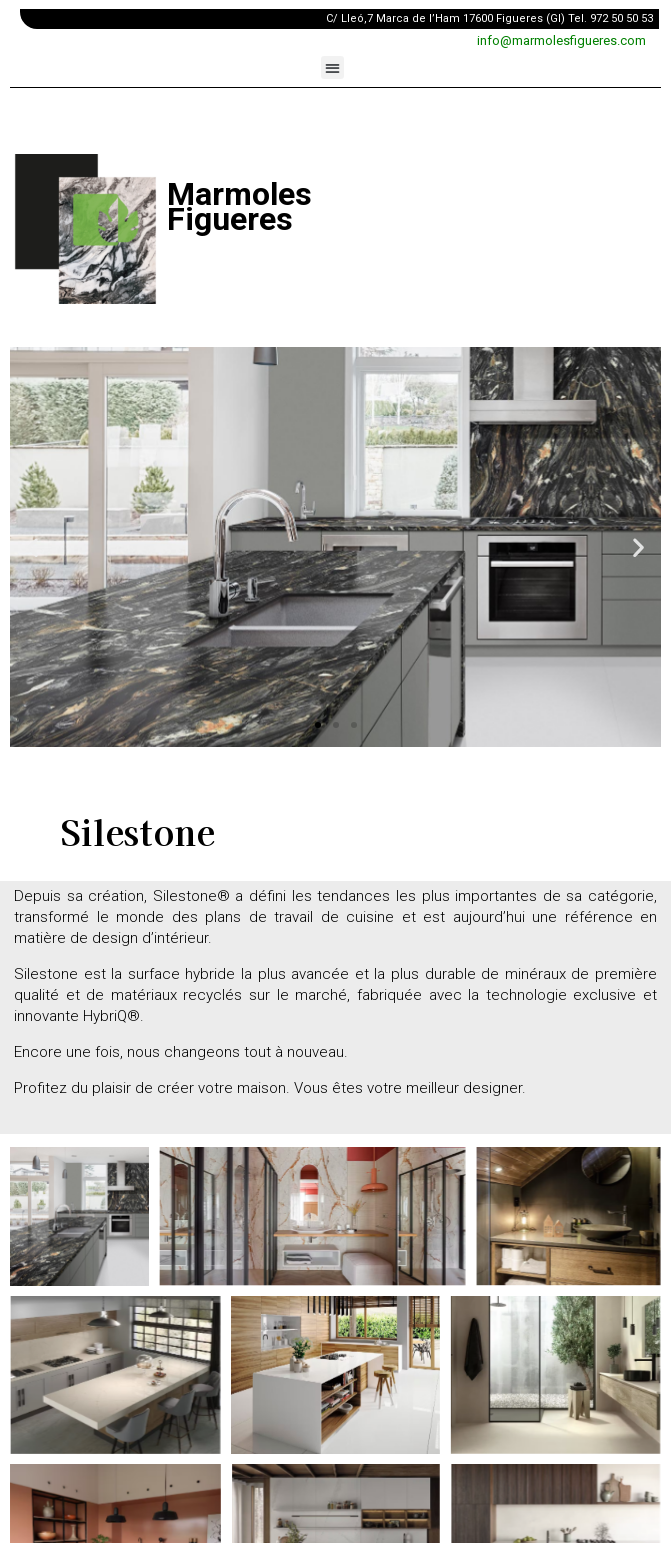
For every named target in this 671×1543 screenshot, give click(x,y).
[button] (332, 67)
